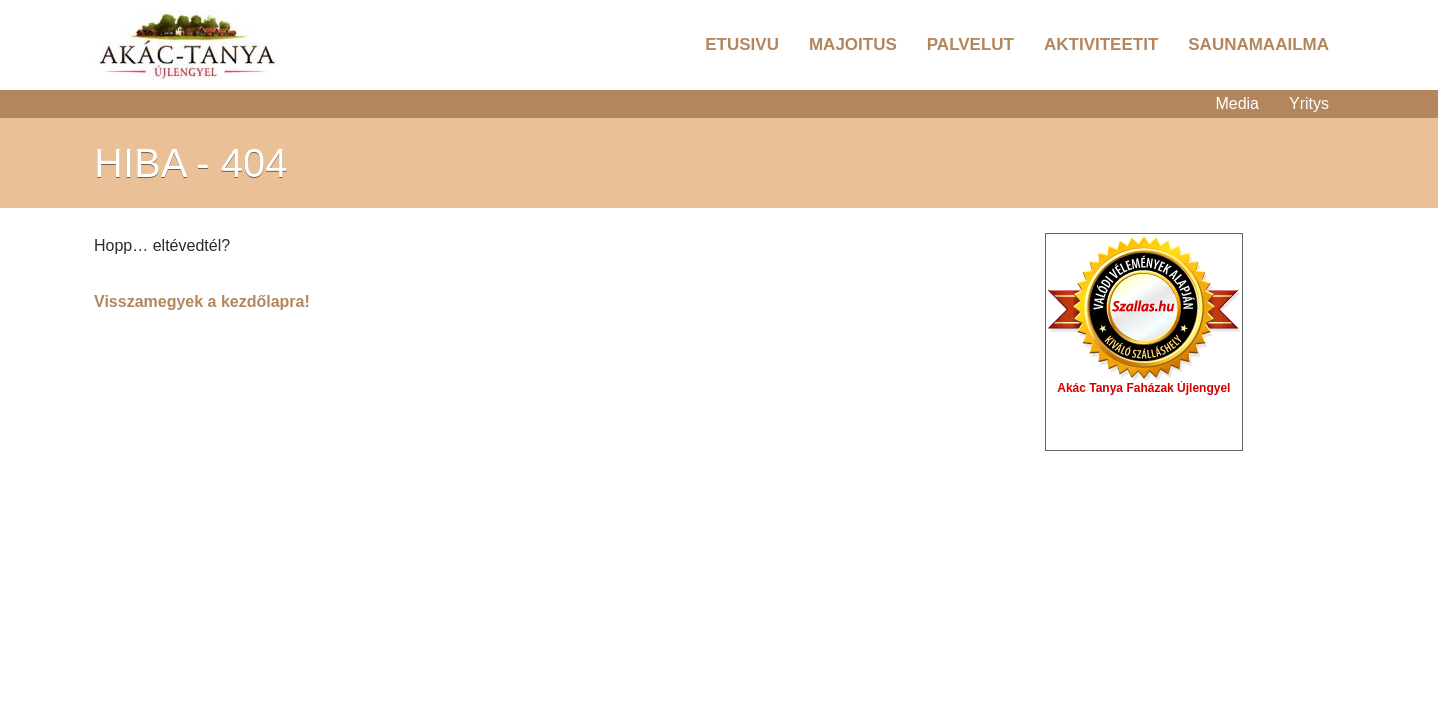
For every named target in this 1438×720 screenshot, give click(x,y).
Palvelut (970, 44)
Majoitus (853, 44)
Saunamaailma (1258, 44)
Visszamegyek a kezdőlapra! (202, 301)
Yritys (1309, 103)
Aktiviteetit (1101, 44)
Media (1237, 103)
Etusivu (742, 44)
